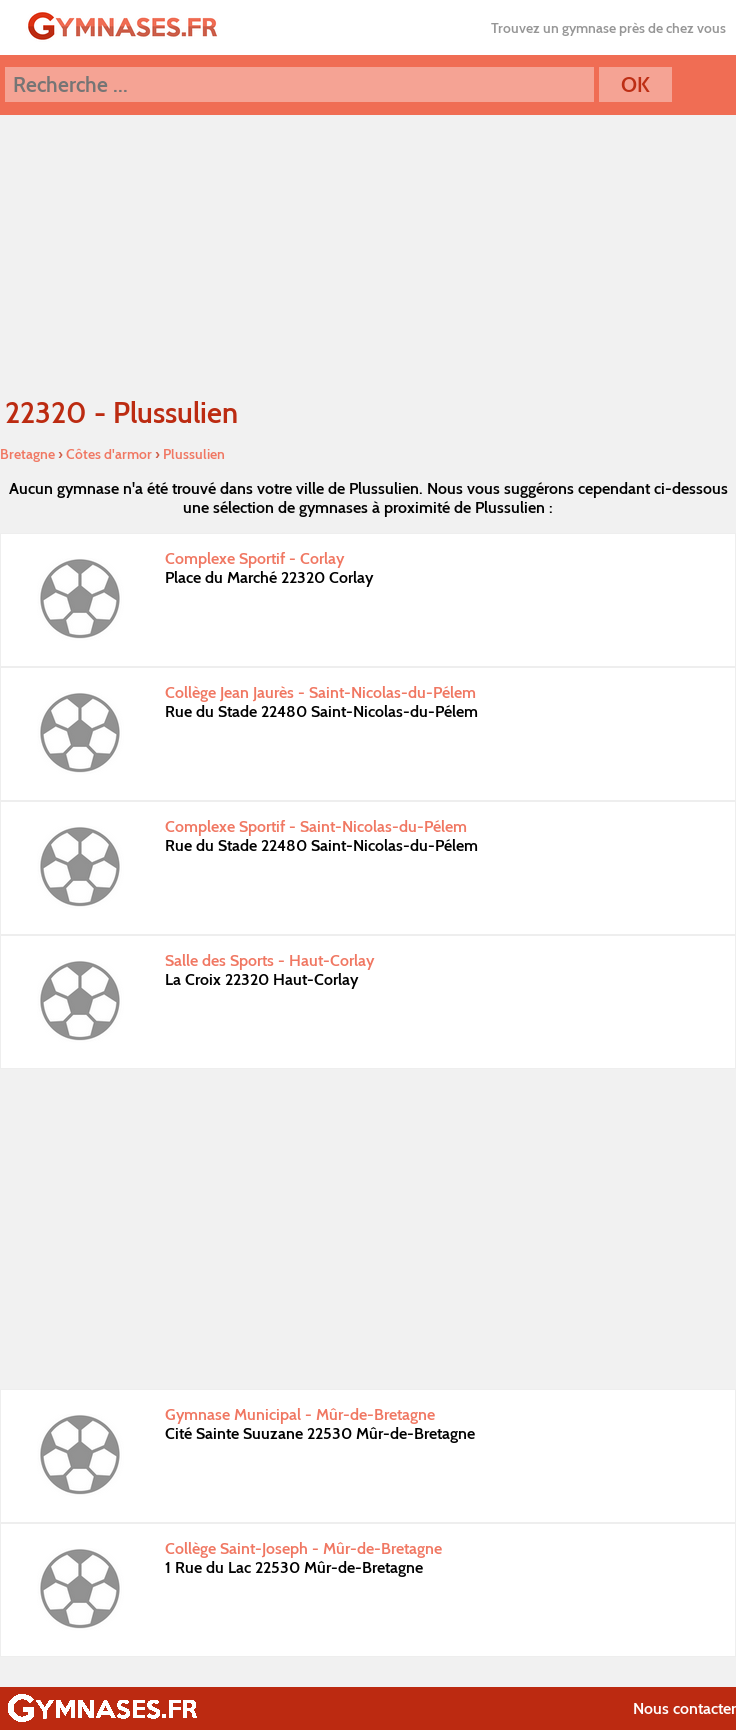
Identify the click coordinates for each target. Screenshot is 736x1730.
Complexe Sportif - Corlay (254, 558)
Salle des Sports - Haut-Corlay (269, 960)
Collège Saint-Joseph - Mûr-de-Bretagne (303, 1548)
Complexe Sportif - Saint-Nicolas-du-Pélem (316, 826)
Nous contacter (684, 1708)
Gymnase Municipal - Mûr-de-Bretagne (300, 1414)
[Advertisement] (368, 1229)
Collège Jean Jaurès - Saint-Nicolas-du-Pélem (320, 692)
